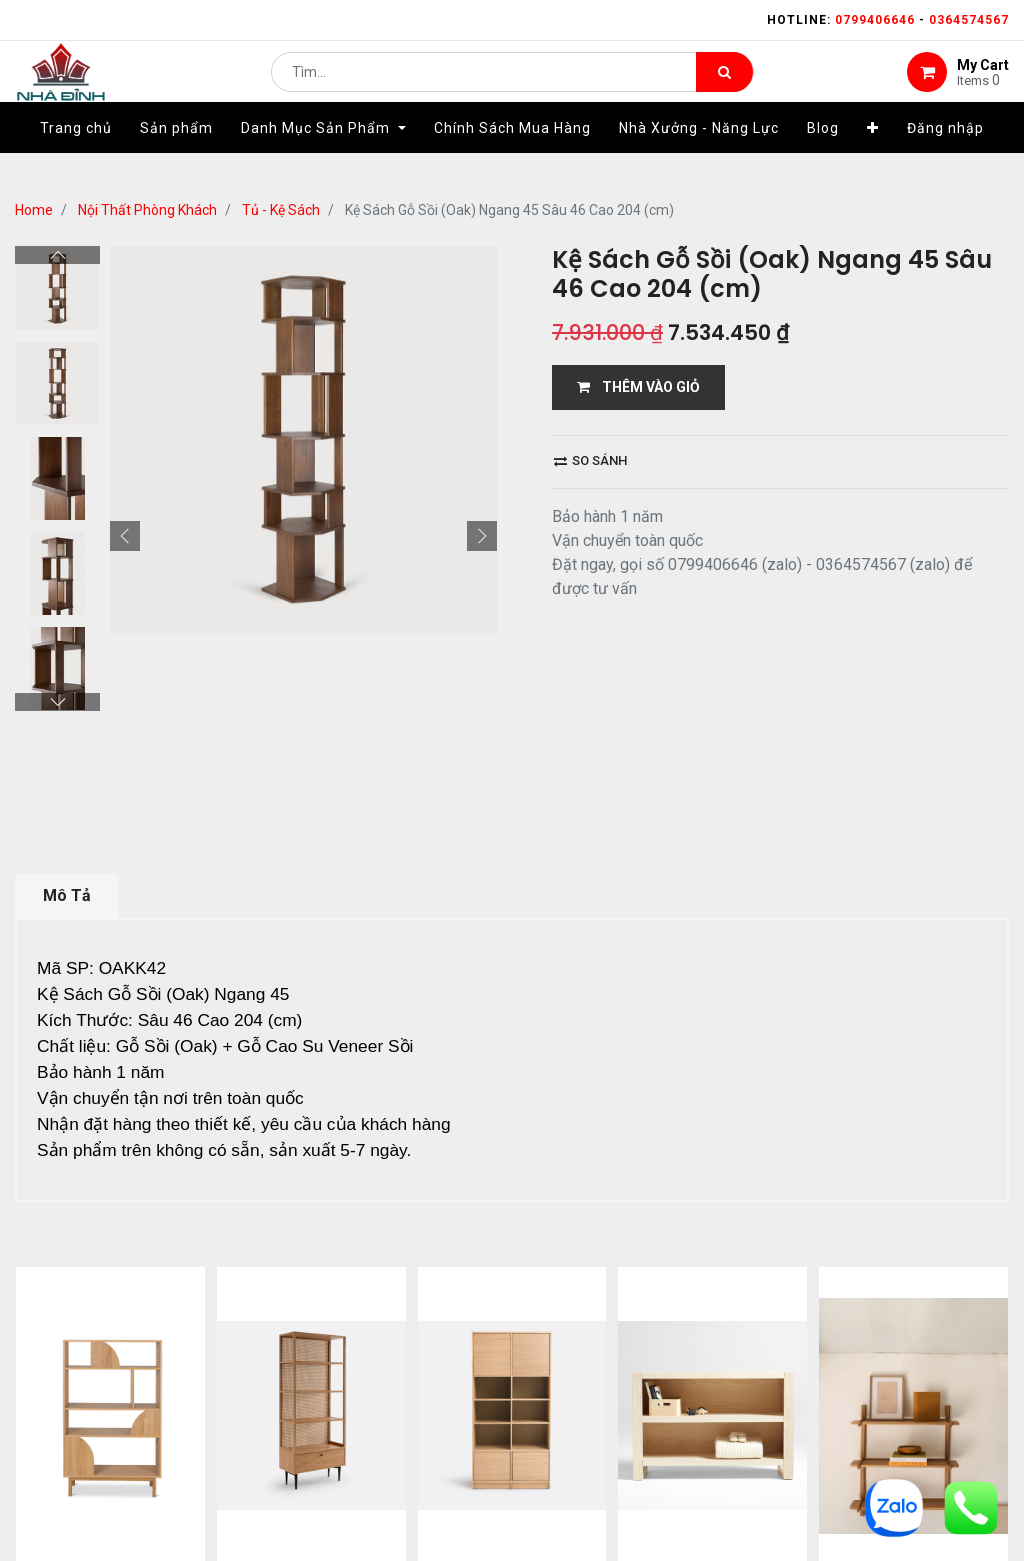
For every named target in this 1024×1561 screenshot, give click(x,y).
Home (34, 210)
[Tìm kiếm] (724, 86)
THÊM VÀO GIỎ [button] (638, 387)
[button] (873, 157)
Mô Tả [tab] (67, 895)
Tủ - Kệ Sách (281, 210)
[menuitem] (76, 157)
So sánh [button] (590, 460)
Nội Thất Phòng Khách (147, 210)
